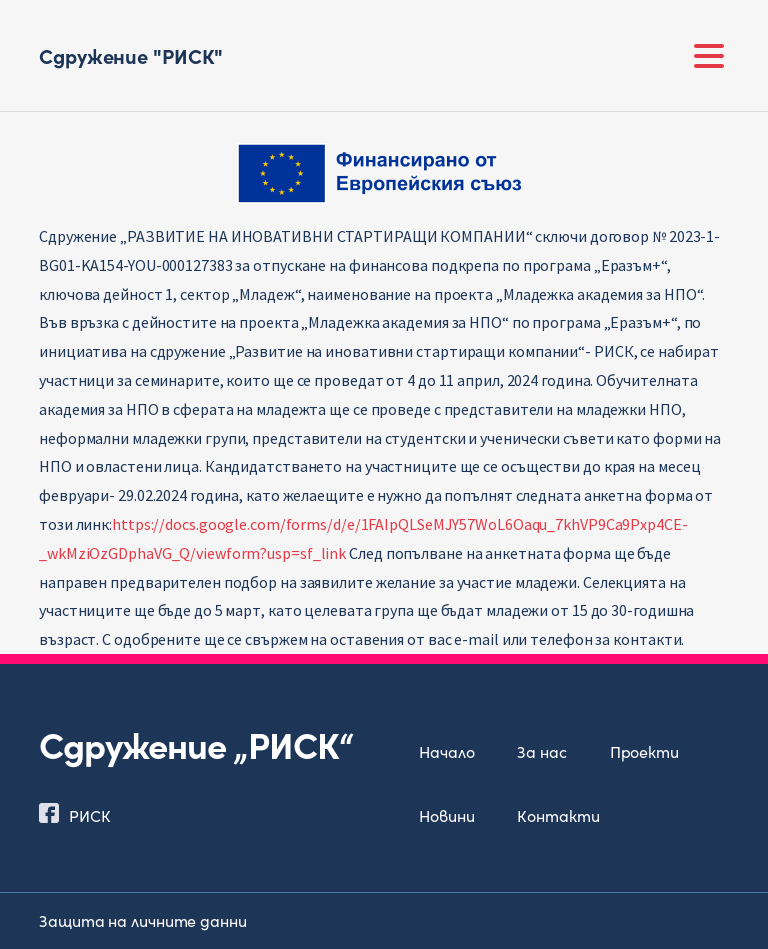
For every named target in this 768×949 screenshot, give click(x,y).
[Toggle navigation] (709, 56)
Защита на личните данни (143, 920)
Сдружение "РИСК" (131, 55)
